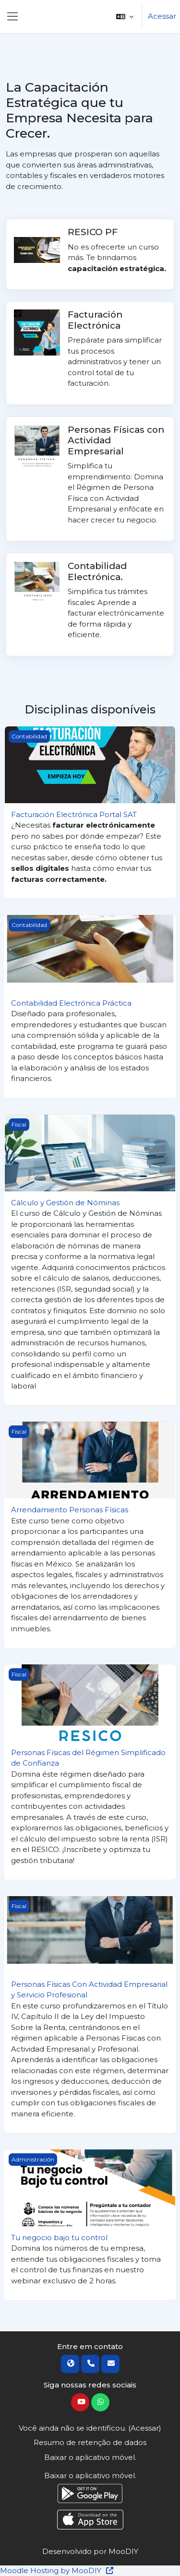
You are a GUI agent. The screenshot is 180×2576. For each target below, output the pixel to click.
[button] (125, 16)
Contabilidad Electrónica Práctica (71, 1003)
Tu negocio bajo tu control (59, 2237)
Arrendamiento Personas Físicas (69, 1509)
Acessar (162, 16)
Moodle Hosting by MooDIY (57, 2570)
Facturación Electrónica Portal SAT (74, 814)
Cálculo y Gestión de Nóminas (65, 1202)
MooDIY (123, 2551)
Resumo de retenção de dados (90, 2442)
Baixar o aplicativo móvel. (90, 2457)
